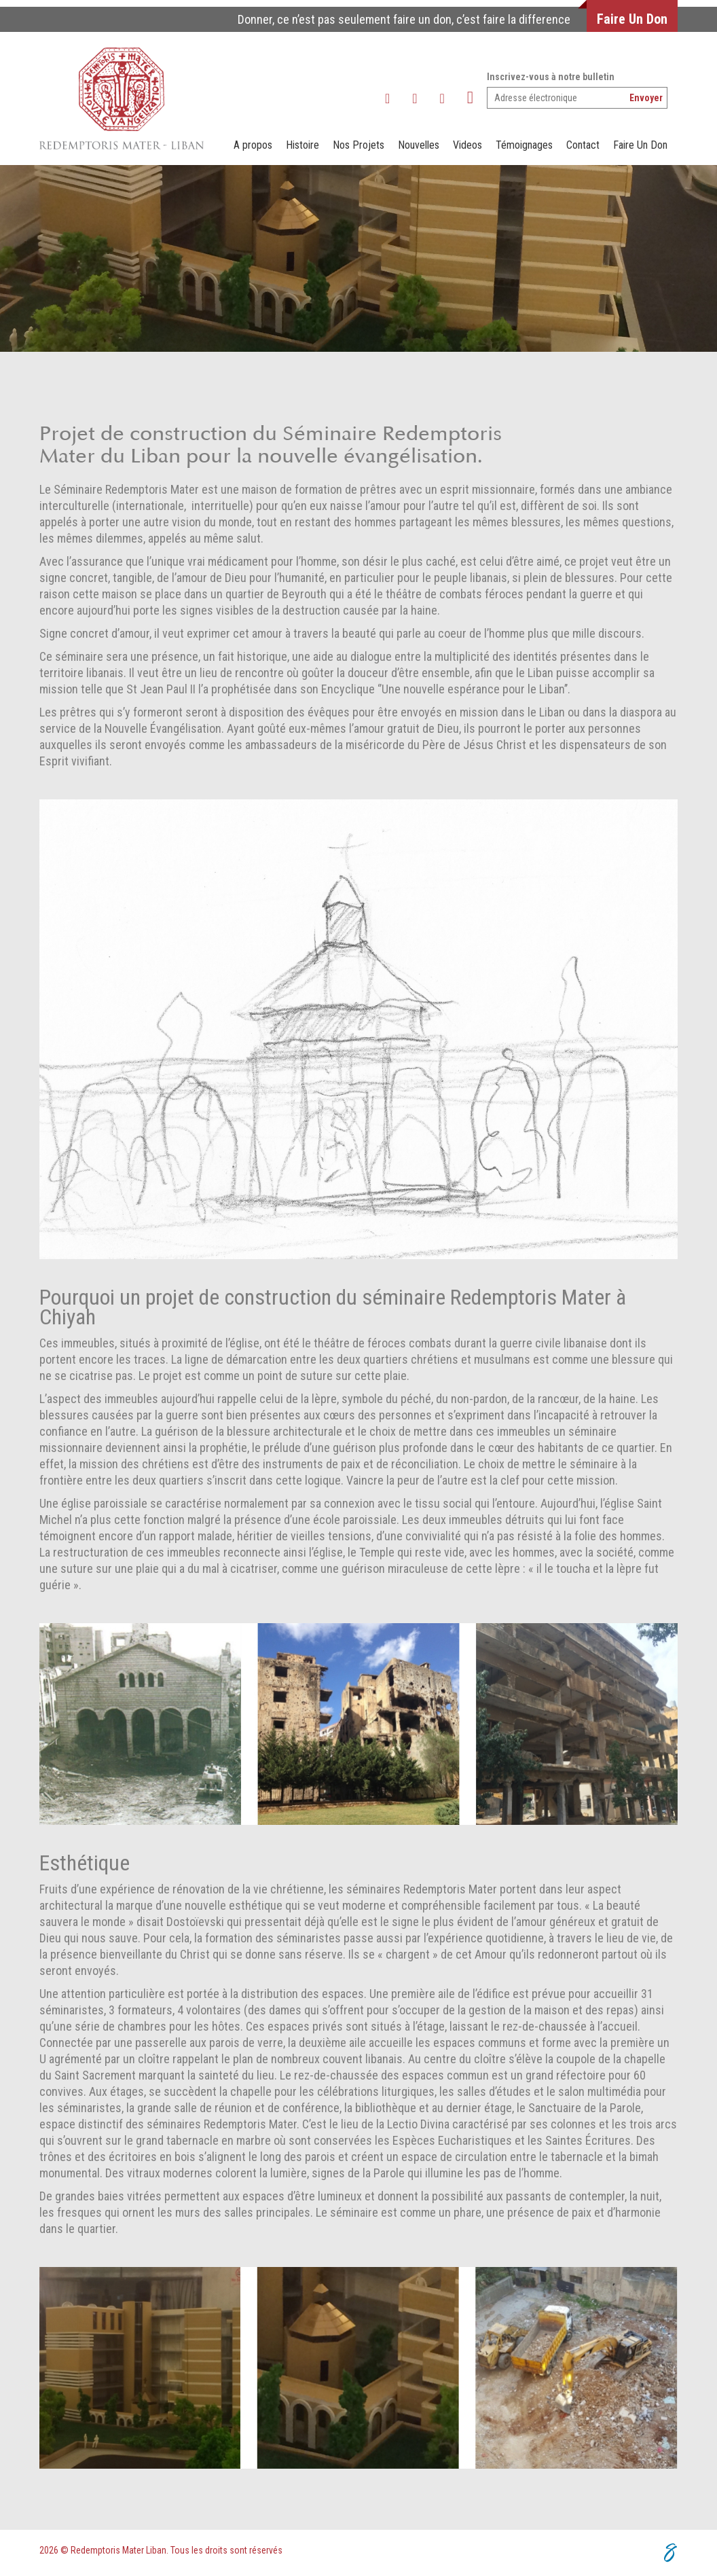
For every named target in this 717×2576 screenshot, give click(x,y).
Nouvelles (418, 145)
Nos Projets (358, 145)
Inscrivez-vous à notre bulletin (550, 76)
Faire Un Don (632, 19)
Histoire (302, 145)
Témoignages (524, 145)
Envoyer (646, 97)
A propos (253, 145)
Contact (583, 145)
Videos (467, 145)
